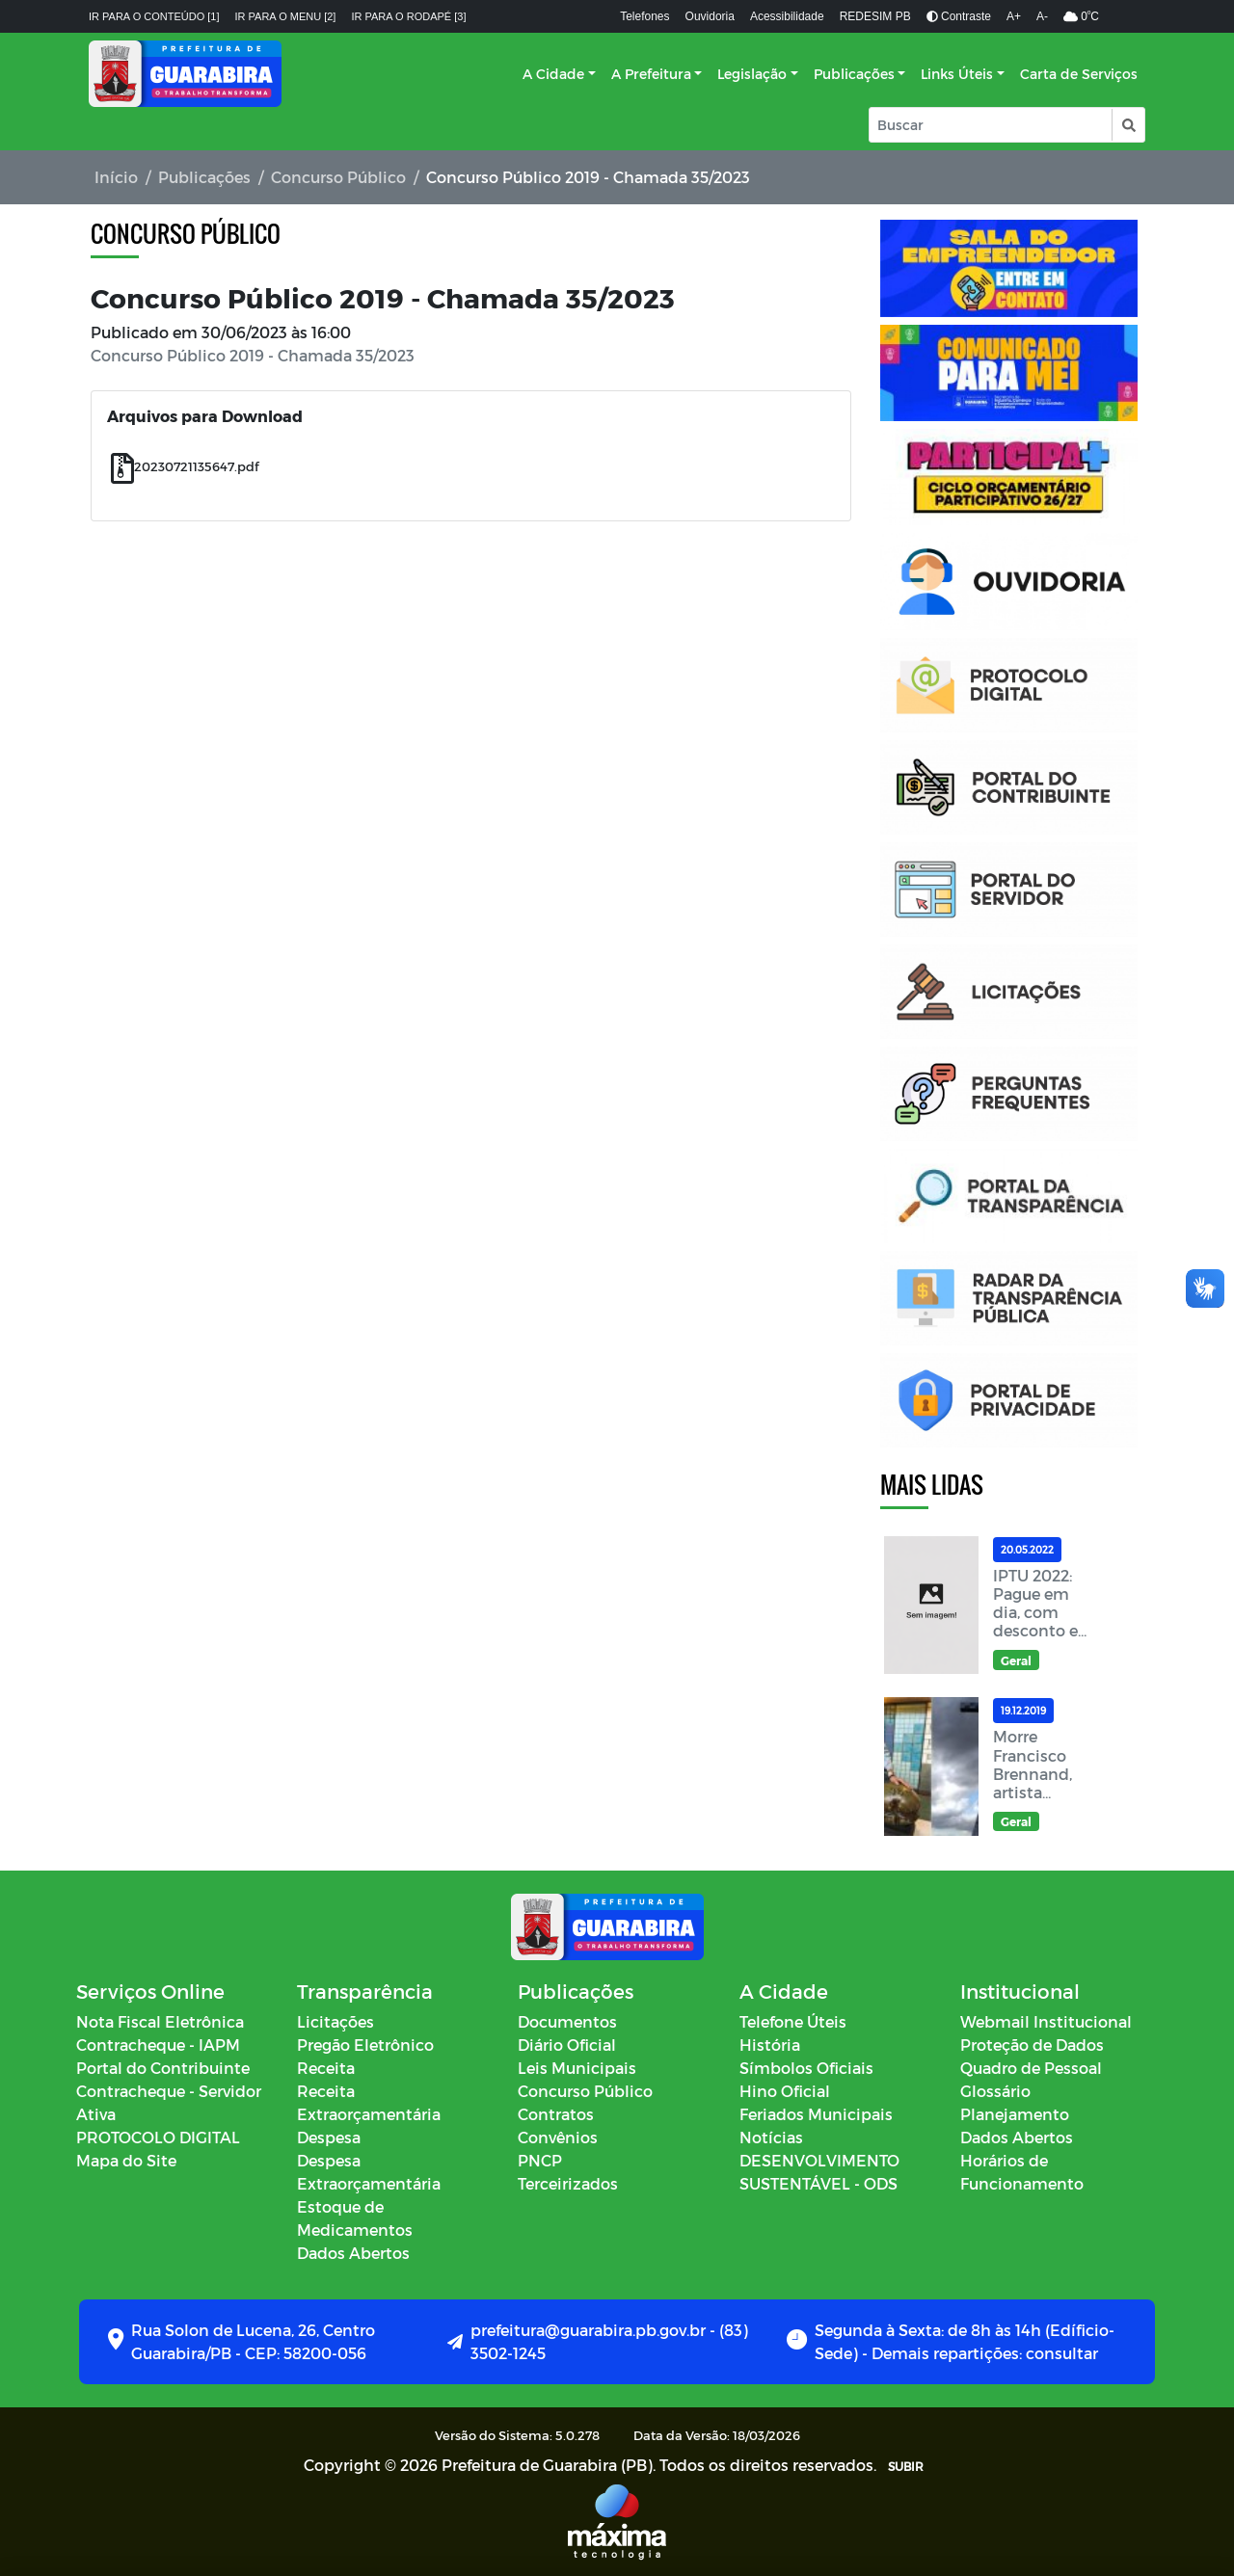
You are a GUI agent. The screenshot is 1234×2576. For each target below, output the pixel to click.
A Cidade (553, 74)
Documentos (567, 2021)
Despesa (329, 2137)
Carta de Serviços (1079, 74)
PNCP (540, 2160)
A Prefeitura (651, 74)
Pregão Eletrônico (365, 2044)
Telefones (644, 16)
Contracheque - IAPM (158, 2044)
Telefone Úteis (792, 2021)
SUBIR (906, 2466)
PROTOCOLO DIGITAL (158, 2137)
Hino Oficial (784, 2091)
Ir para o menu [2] (285, 16)
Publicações (854, 74)
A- (1042, 16)
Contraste (958, 16)
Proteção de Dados (1032, 2044)
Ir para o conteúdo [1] (154, 16)
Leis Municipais (577, 2067)
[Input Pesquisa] (991, 125)
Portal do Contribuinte (163, 2067)
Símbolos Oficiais (806, 2067)
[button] (1127, 125)
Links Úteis (957, 74)
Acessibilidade (787, 16)
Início (116, 177)
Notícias (771, 2137)
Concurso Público (338, 177)
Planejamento (1014, 2114)
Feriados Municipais (816, 2114)
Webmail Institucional (1046, 2021)
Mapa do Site (126, 2160)
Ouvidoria (710, 16)
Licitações (335, 2021)
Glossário (995, 2091)
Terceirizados (568, 2183)
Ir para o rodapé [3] (408, 16)
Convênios (558, 2137)
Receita (326, 2067)
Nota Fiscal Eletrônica (160, 2021)
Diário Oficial (567, 2044)
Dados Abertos (353, 2253)
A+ (1013, 16)
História (769, 2044)
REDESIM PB (875, 16)
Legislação (752, 74)
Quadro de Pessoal (1031, 2067)
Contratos (556, 2114)
